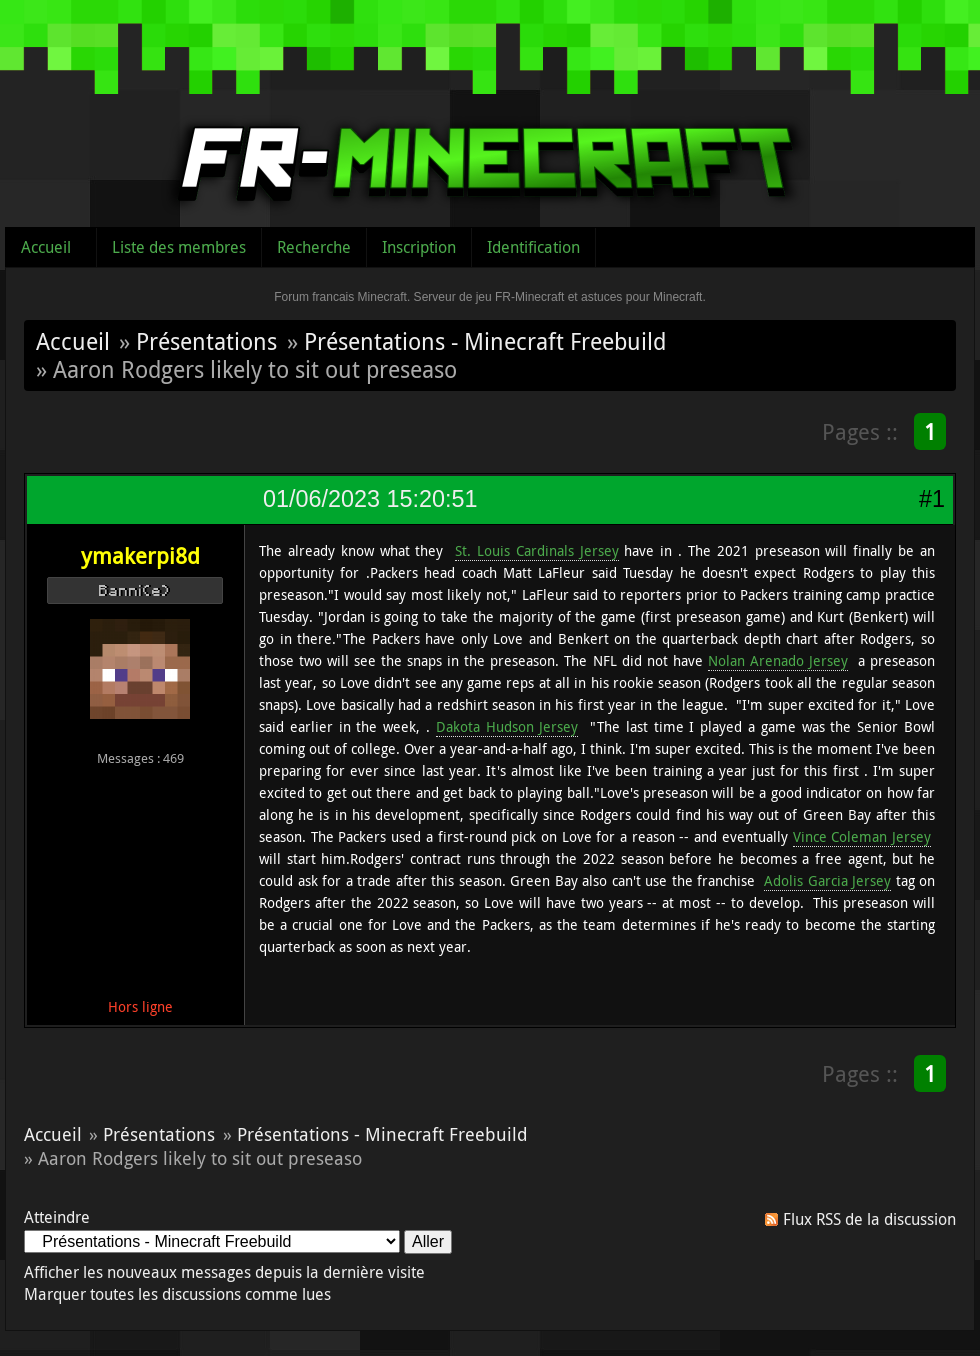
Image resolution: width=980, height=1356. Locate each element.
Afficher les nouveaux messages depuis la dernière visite (224, 1272)
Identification (533, 247)
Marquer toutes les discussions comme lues (177, 1294)
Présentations (206, 341)
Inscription (419, 247)
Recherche (314, 247)
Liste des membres (179, 247)
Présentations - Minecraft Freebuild (485, 341)
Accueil (46, 247)
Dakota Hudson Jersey (507, 726)
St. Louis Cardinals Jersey (537, 550)
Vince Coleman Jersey (862, 836)
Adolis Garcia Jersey (827, 880)
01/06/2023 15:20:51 (370, 499)
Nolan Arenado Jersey (778, 660)
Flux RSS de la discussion (869, 1219)
